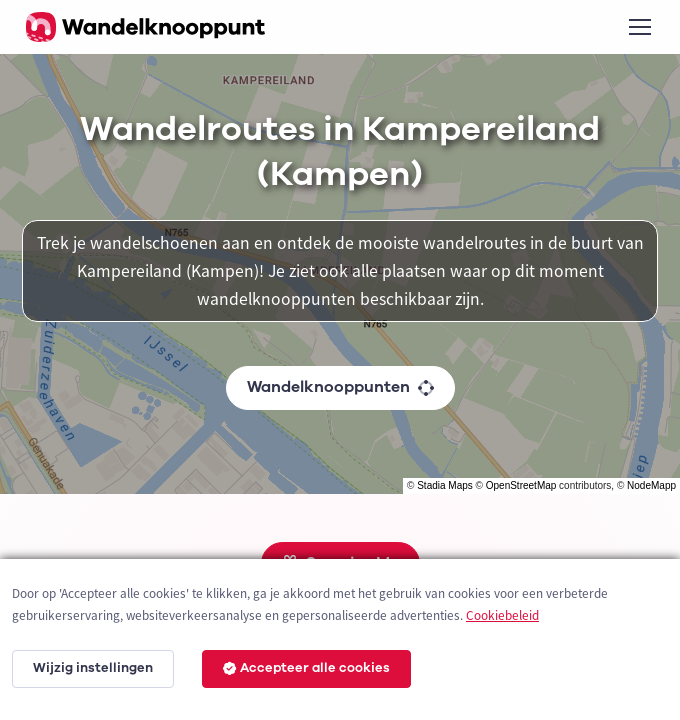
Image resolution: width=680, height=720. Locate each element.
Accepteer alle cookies (306, 668)
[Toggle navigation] (639, 27)
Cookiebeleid (502, 615)
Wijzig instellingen (93, 668)
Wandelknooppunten (340, 387)
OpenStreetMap (521, 485)
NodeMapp (651, 485)
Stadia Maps (445, 485)
